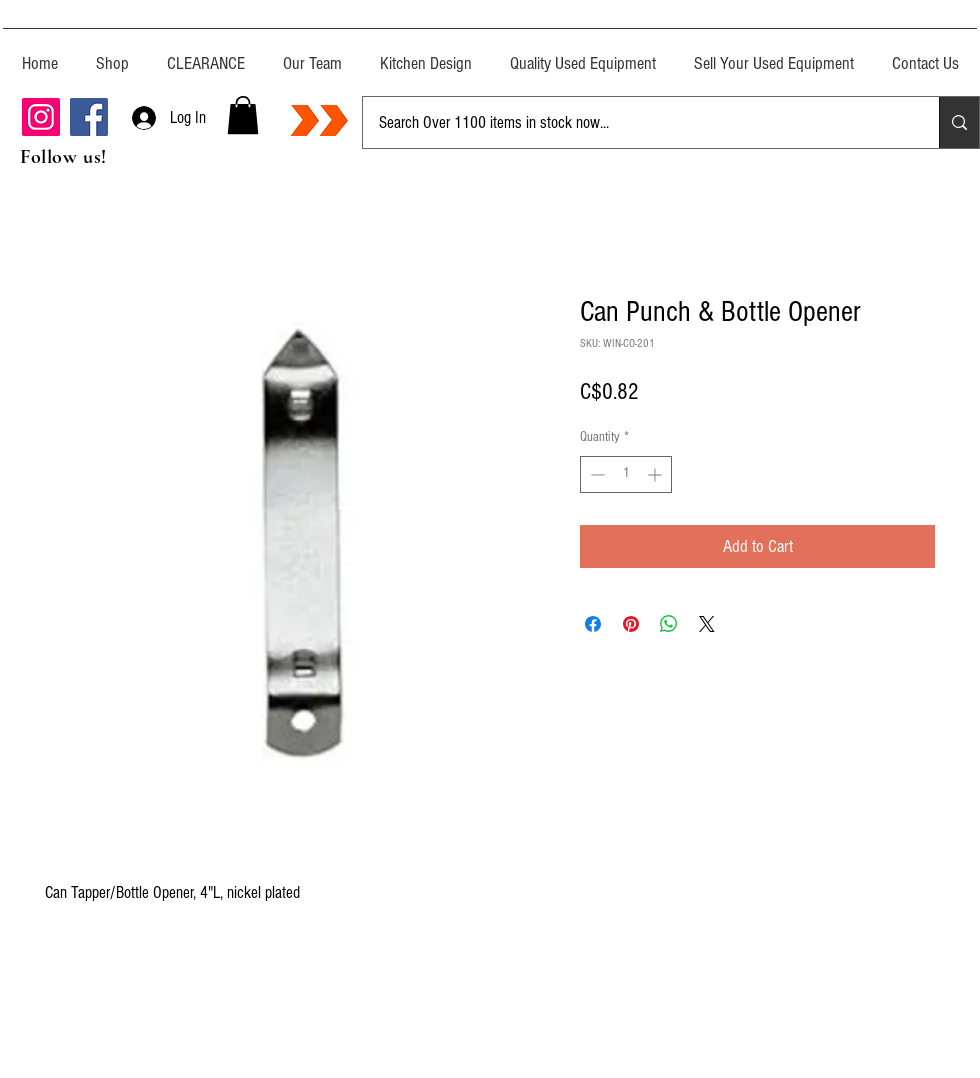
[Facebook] (89, 117)
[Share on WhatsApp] (669, 624)
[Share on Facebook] (593, 624)
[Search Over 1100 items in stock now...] (636, 122)
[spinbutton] (626, 474)
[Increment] (656, 474)
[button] (243, 115)
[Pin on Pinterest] (631, 624)
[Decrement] (595, 474)
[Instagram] (41, 117)
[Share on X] (707, 624)
